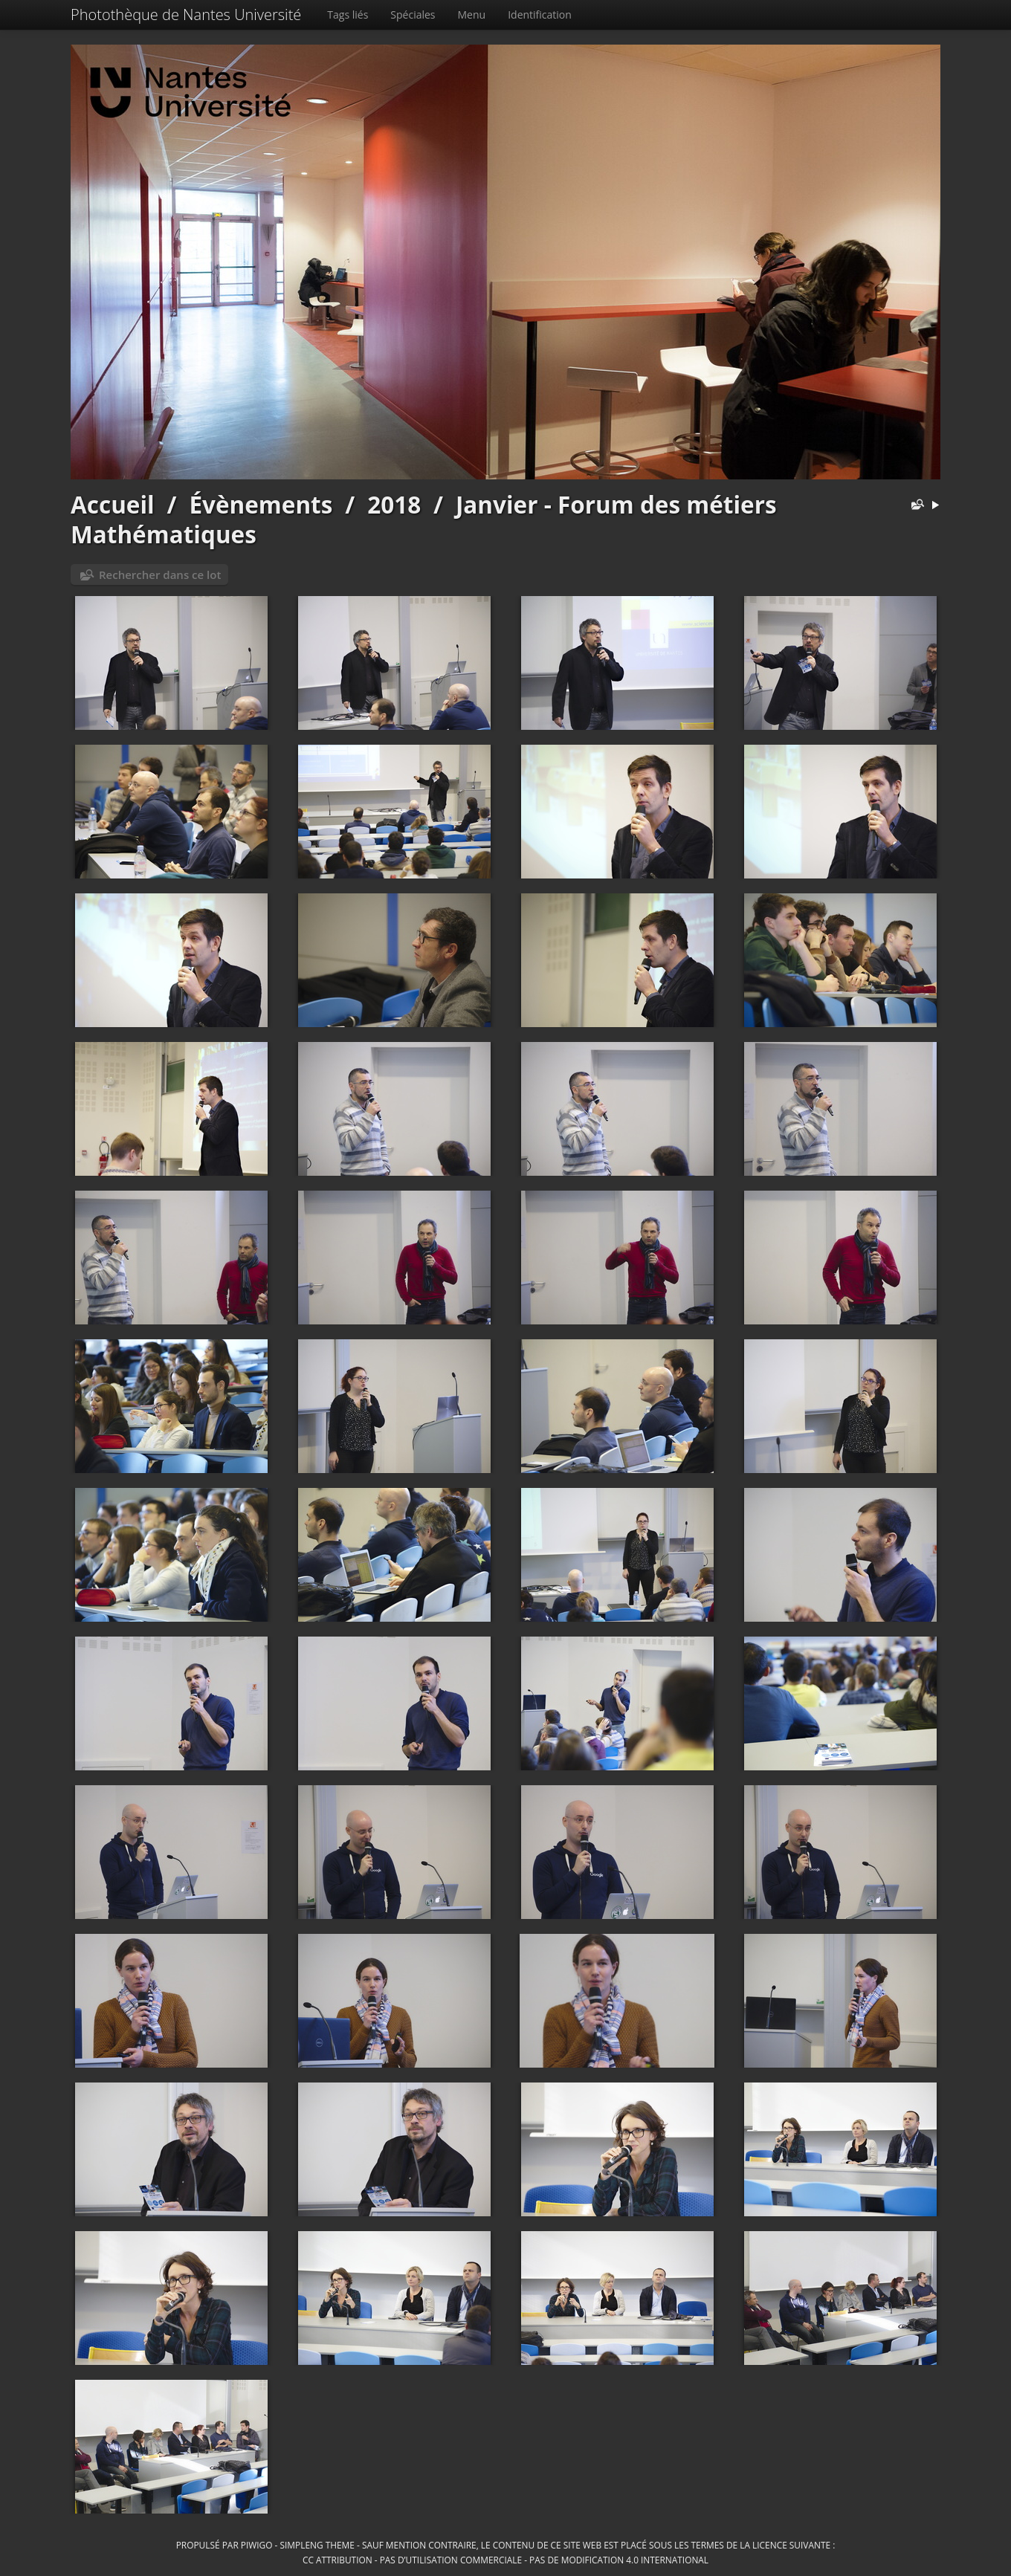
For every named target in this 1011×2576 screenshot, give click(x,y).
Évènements (260, 504)
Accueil (113, 504)
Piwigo (257, 2545)
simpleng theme (317, 2545)
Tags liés (347, 14)
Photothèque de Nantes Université (186, 14)
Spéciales (412, 14)
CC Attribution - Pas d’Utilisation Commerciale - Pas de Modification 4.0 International (505, 2560)
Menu (472, 14)
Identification (540, 14)
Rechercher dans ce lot (160, 574)
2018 (394, 504)
